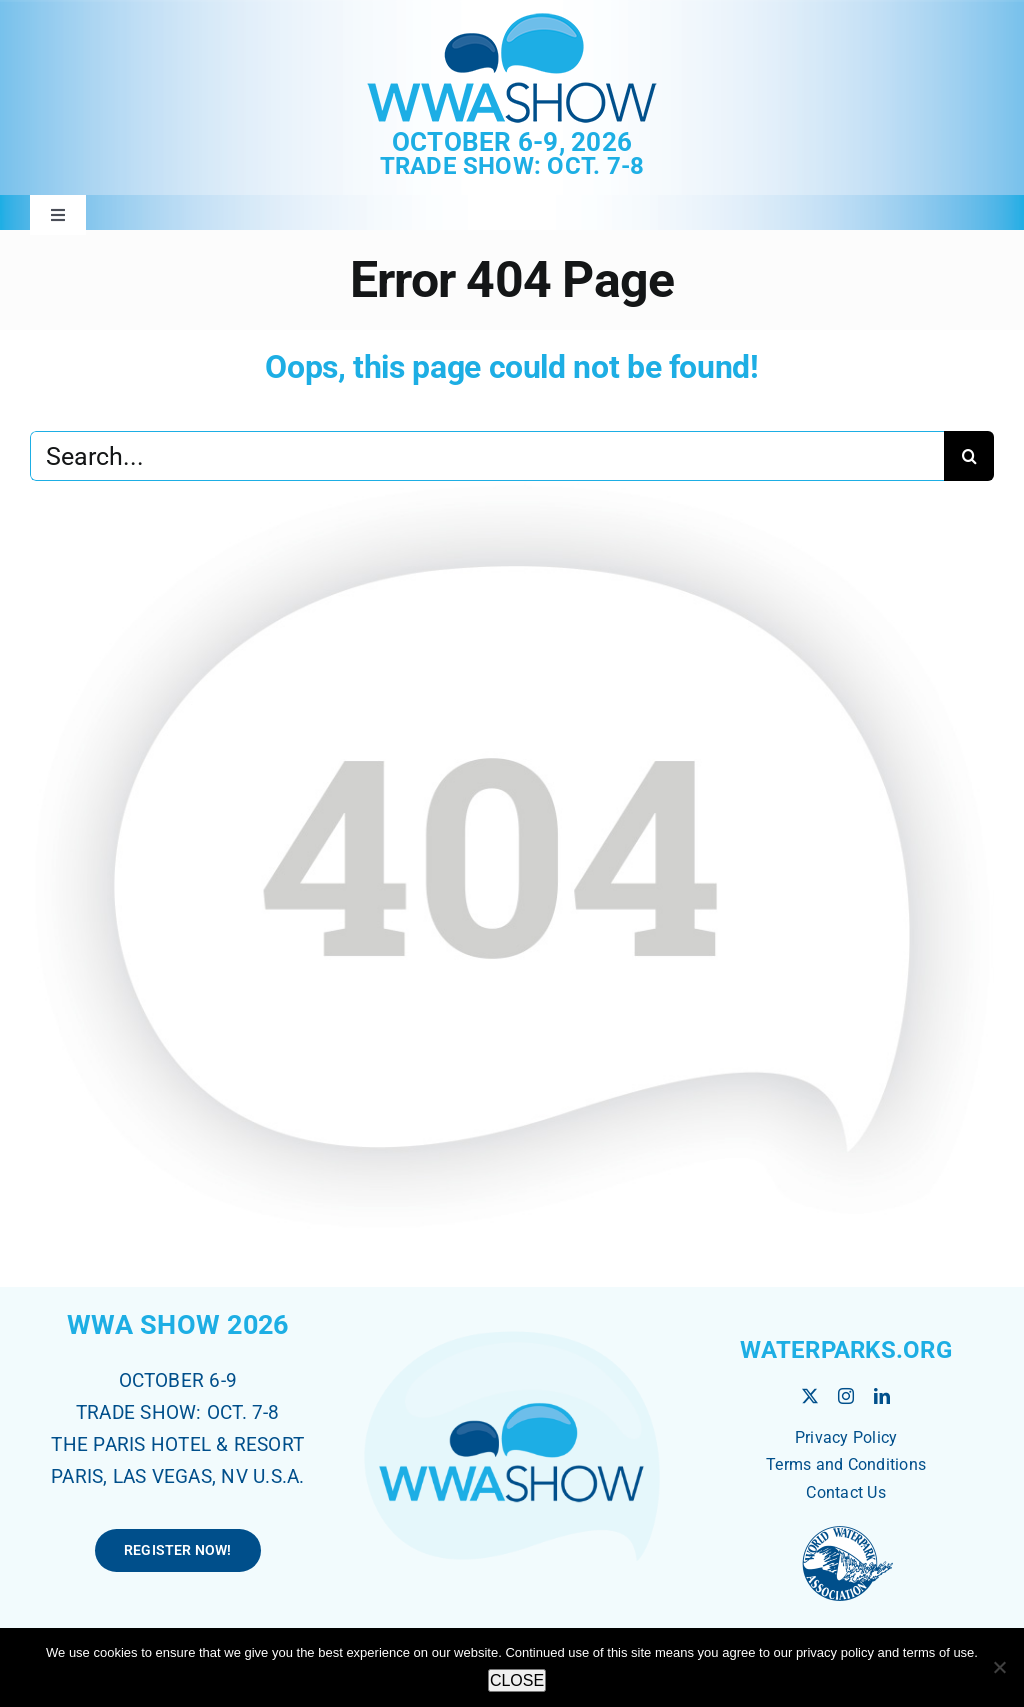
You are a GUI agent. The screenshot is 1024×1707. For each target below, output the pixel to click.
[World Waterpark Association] (846, 1528)
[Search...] (487, 456)
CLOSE (517, 1680)
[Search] (969, 456)
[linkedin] (882, 1396)
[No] (999, 1667)
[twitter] (810, 1396)
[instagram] (846, 1396)
